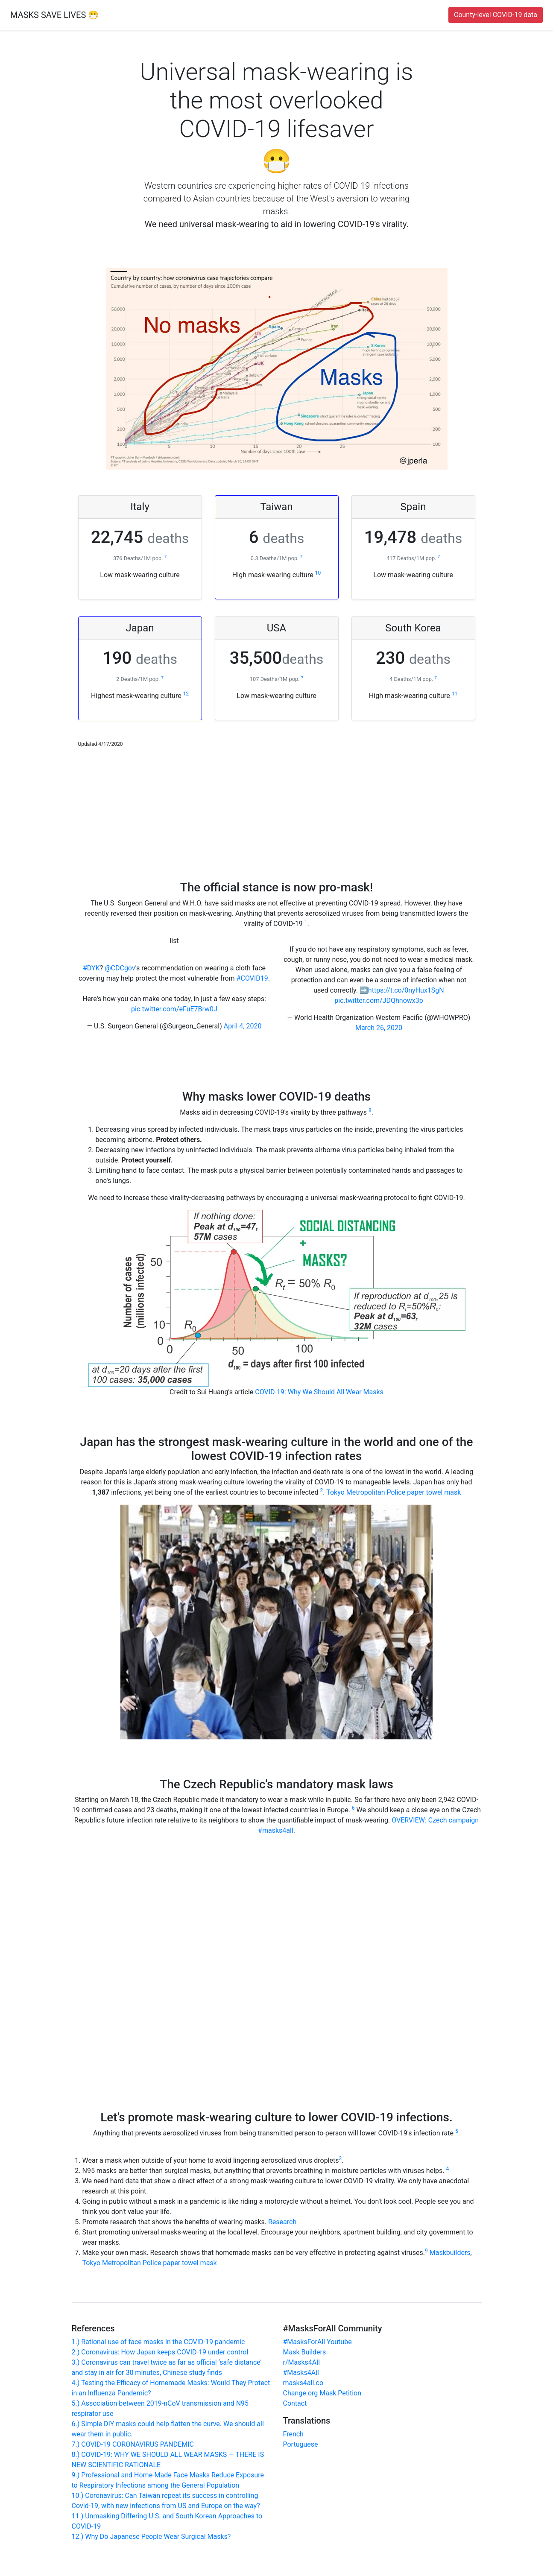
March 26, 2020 (378, 1028)
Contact (295, 2403)
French (293, 2434)
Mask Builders (304, 2352)
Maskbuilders (450, 2253)
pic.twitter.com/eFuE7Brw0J (174, 1009)
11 (455, 694)
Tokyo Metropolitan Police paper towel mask (393, 1492)
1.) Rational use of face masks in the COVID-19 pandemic (158, 2342)
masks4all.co (303, 2383)
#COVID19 (252, 978)
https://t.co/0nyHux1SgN (406, 990)
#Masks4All (301, 2373)
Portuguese (300, 2444)
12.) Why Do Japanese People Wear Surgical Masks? (151, 2536)
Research (282, 2222)
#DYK (91, 968)
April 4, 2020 (243, 1026)
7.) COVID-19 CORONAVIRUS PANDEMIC (133, 2444)
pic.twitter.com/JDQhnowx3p (378, 1000)
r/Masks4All (301, 2362)
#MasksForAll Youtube (317, 2342)
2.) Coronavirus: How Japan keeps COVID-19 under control (160, 2352)
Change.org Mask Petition (322, 2393)
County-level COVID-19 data (495, 15)
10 (318, 573)
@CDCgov (120, 968)
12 (186, 694)
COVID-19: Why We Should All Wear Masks (319, 1392)
